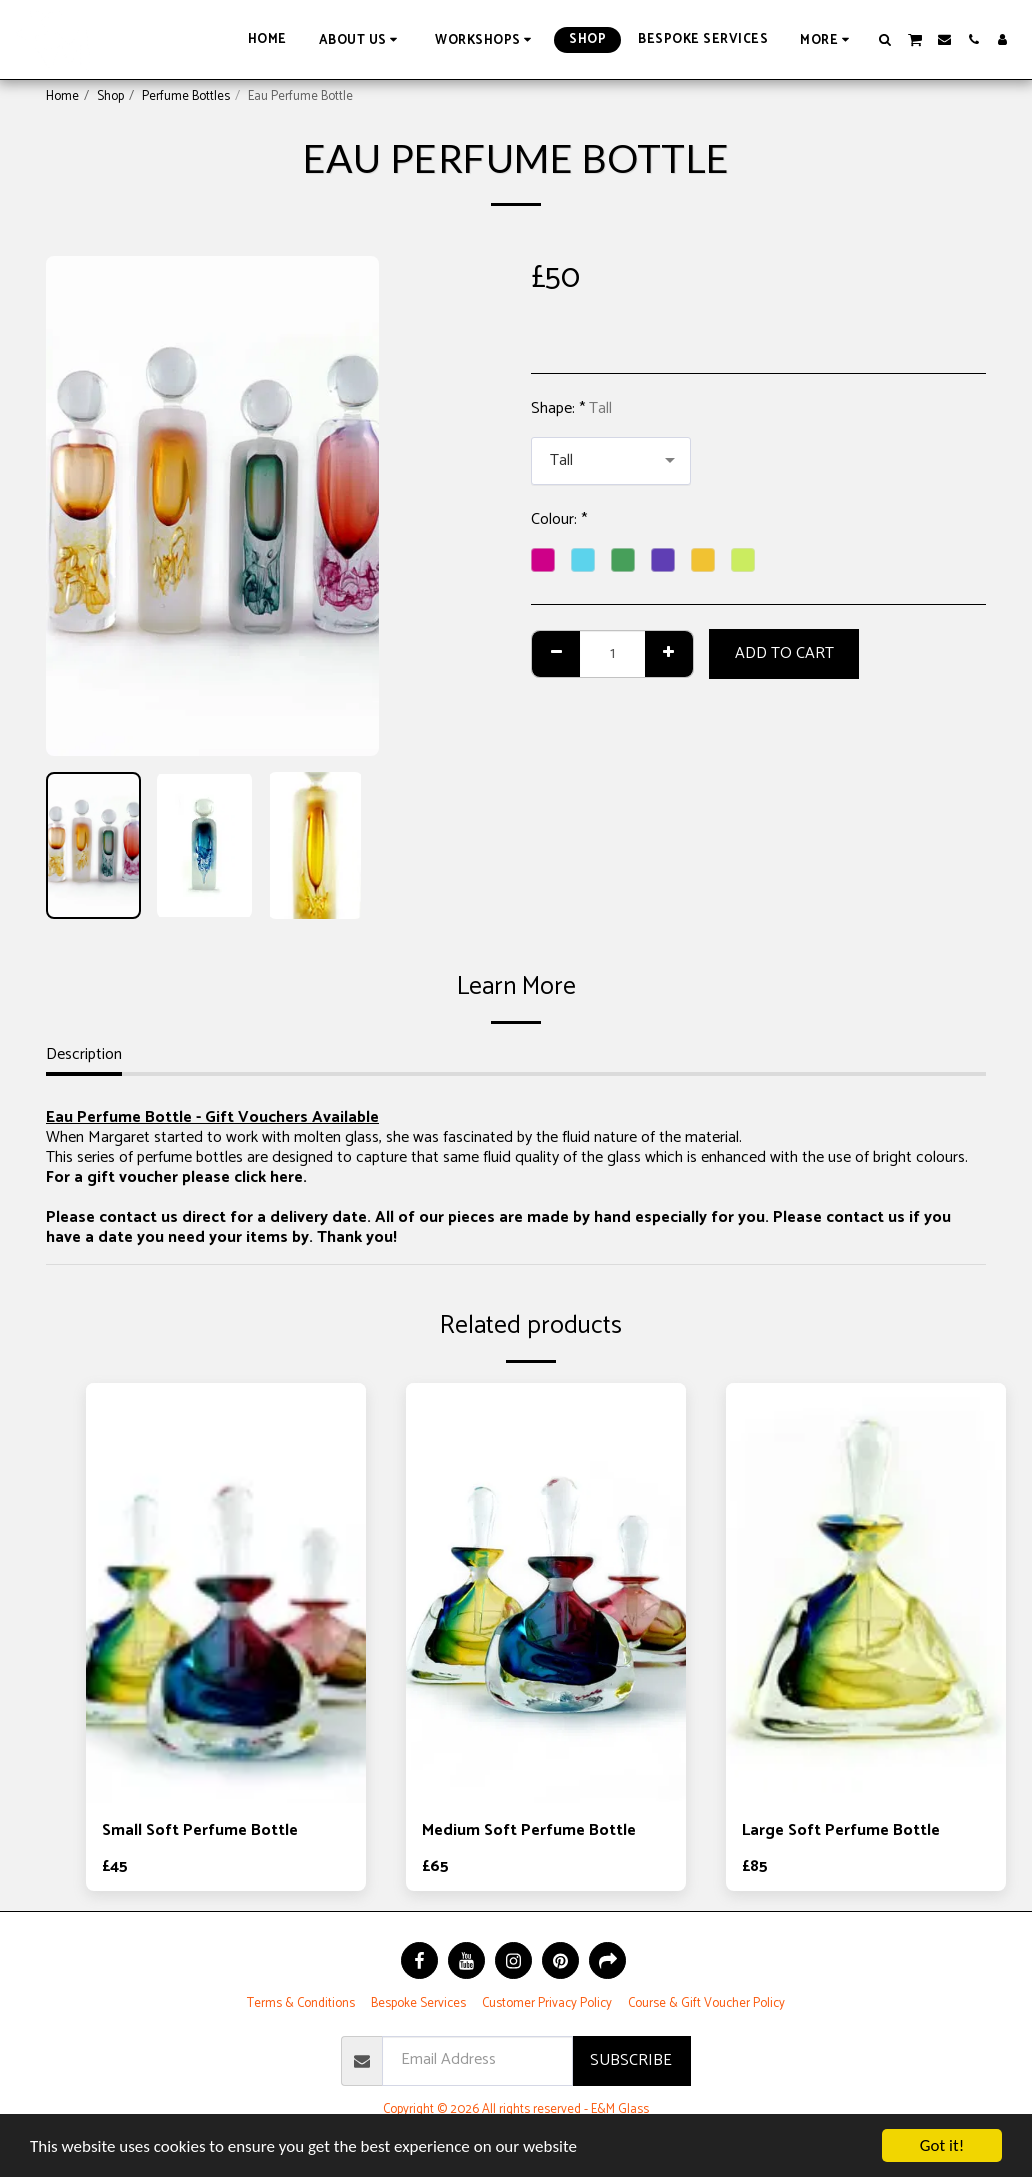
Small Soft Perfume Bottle (200, 1831)
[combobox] (611, 461)
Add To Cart (784, 653)
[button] (361, 39)
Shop (110, 96)
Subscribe (631, 2060)
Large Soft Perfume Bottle (841, 1831)
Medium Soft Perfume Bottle (529, 1831)
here (286, 1177)
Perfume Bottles (186, 96)
